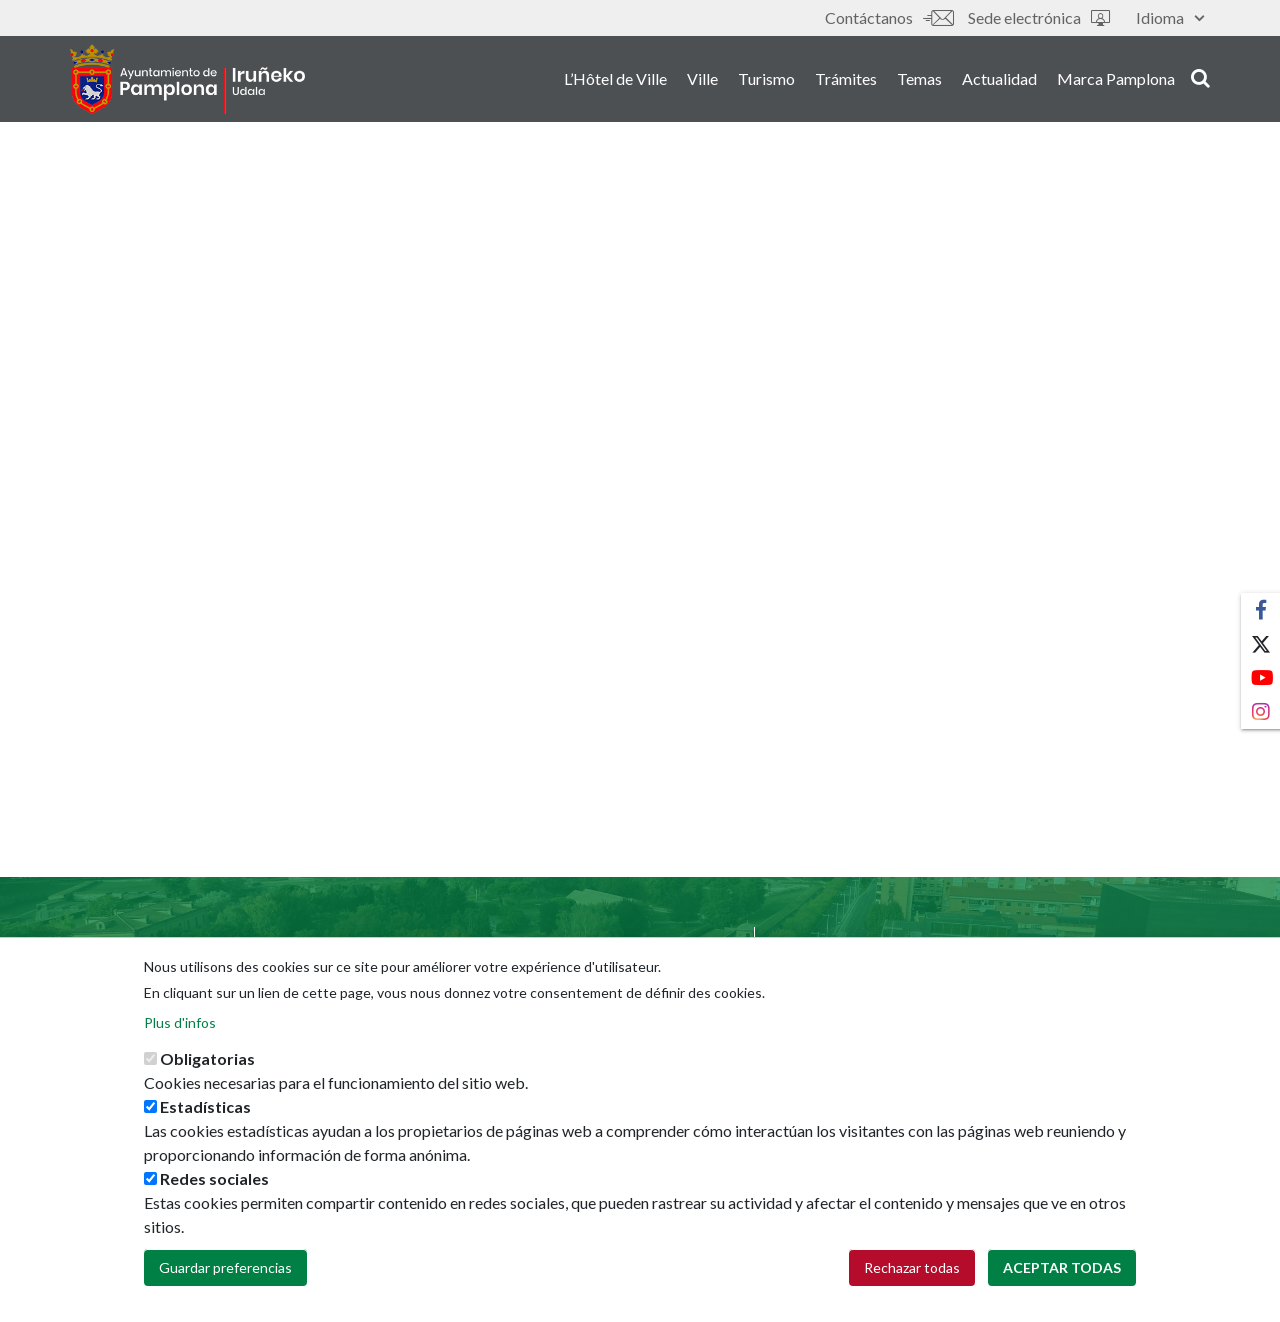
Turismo (766, 78)
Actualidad (999, 78)
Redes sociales (214, 1198)
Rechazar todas (912, 1287)
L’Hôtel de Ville (615, 78)
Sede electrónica (1039, 17)
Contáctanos (889, 17)
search (1200, 77)
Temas (919, 78)
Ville (702, 78)
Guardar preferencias (225, 1287)
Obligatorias (207, 1078)
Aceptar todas (1062, 1287)
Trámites (846, 78)
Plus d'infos (180, 1042)
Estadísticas (205, 1126)
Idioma (1170, 17)
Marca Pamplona (1116, 78)
